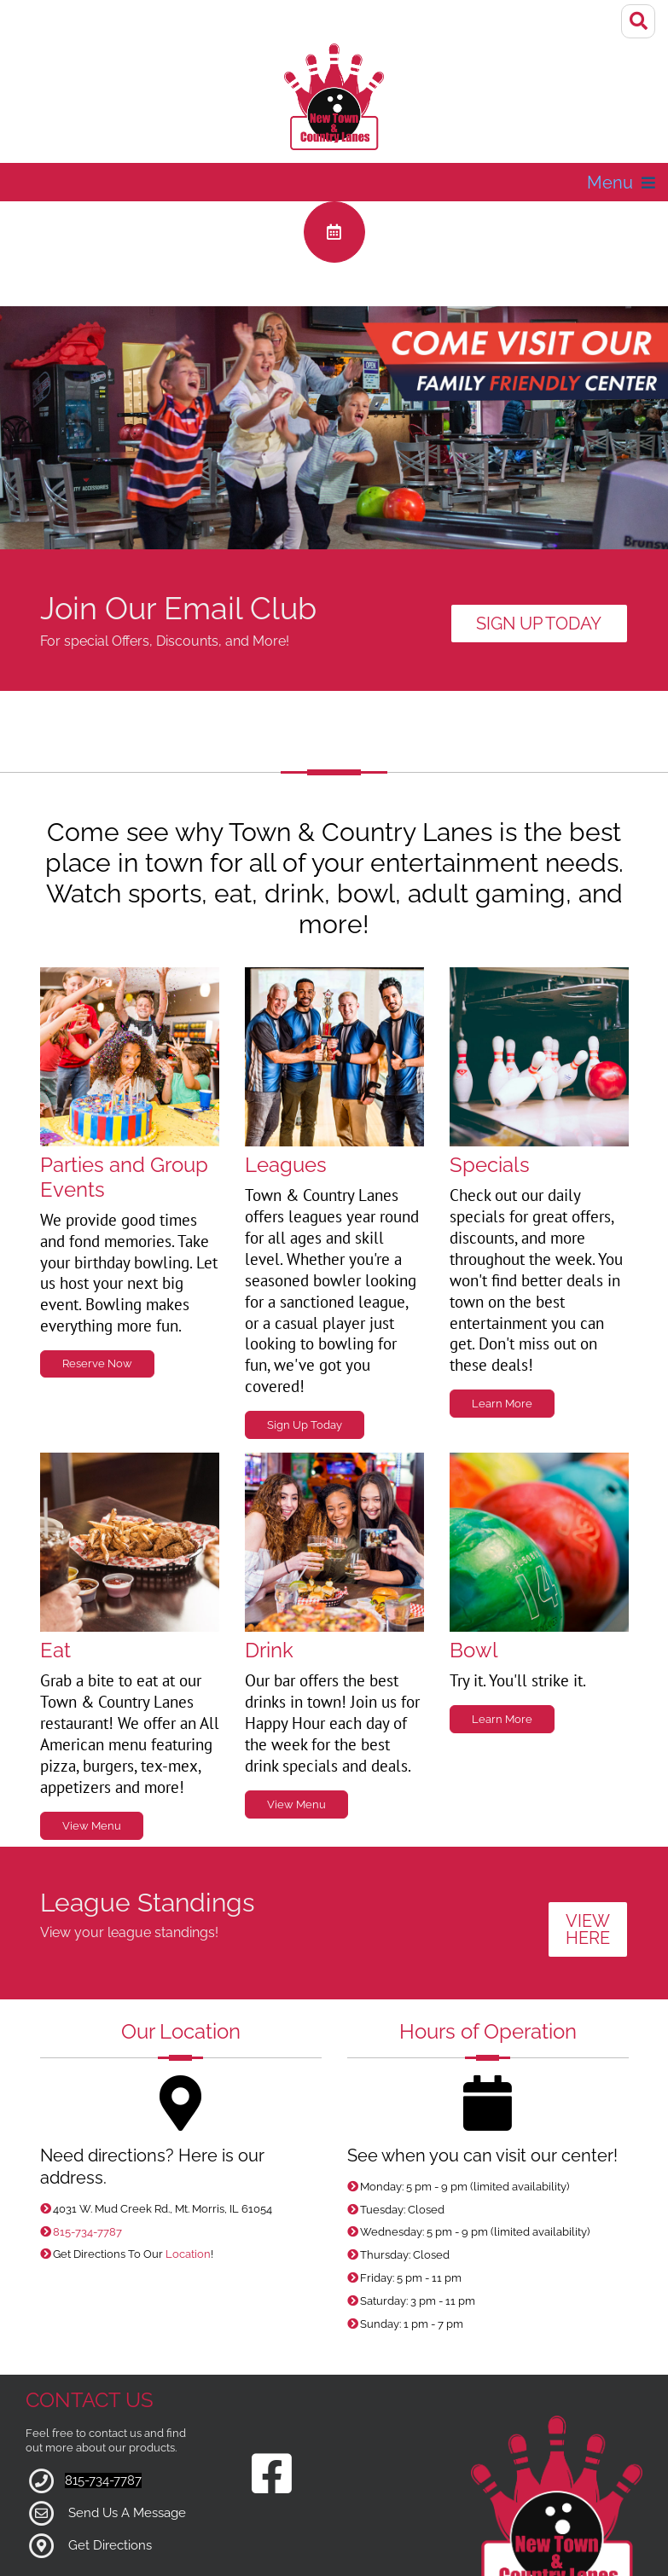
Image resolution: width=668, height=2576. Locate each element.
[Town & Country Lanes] (334, 87)
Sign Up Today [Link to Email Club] (538, 565)
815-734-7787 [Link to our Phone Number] (87, 2173)
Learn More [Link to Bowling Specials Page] (502, 1661)
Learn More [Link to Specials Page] (502, 1345)
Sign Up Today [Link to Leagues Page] (304, 1367)
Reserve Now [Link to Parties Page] (97, 1305)
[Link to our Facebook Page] (272, 2417)
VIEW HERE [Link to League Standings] (588, 1871)
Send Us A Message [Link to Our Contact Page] (127, 2455)
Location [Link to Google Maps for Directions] (188, 2196)
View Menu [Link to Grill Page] (91, 1767)
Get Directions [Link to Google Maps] (110, 2487)
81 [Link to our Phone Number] (71, 2422)
